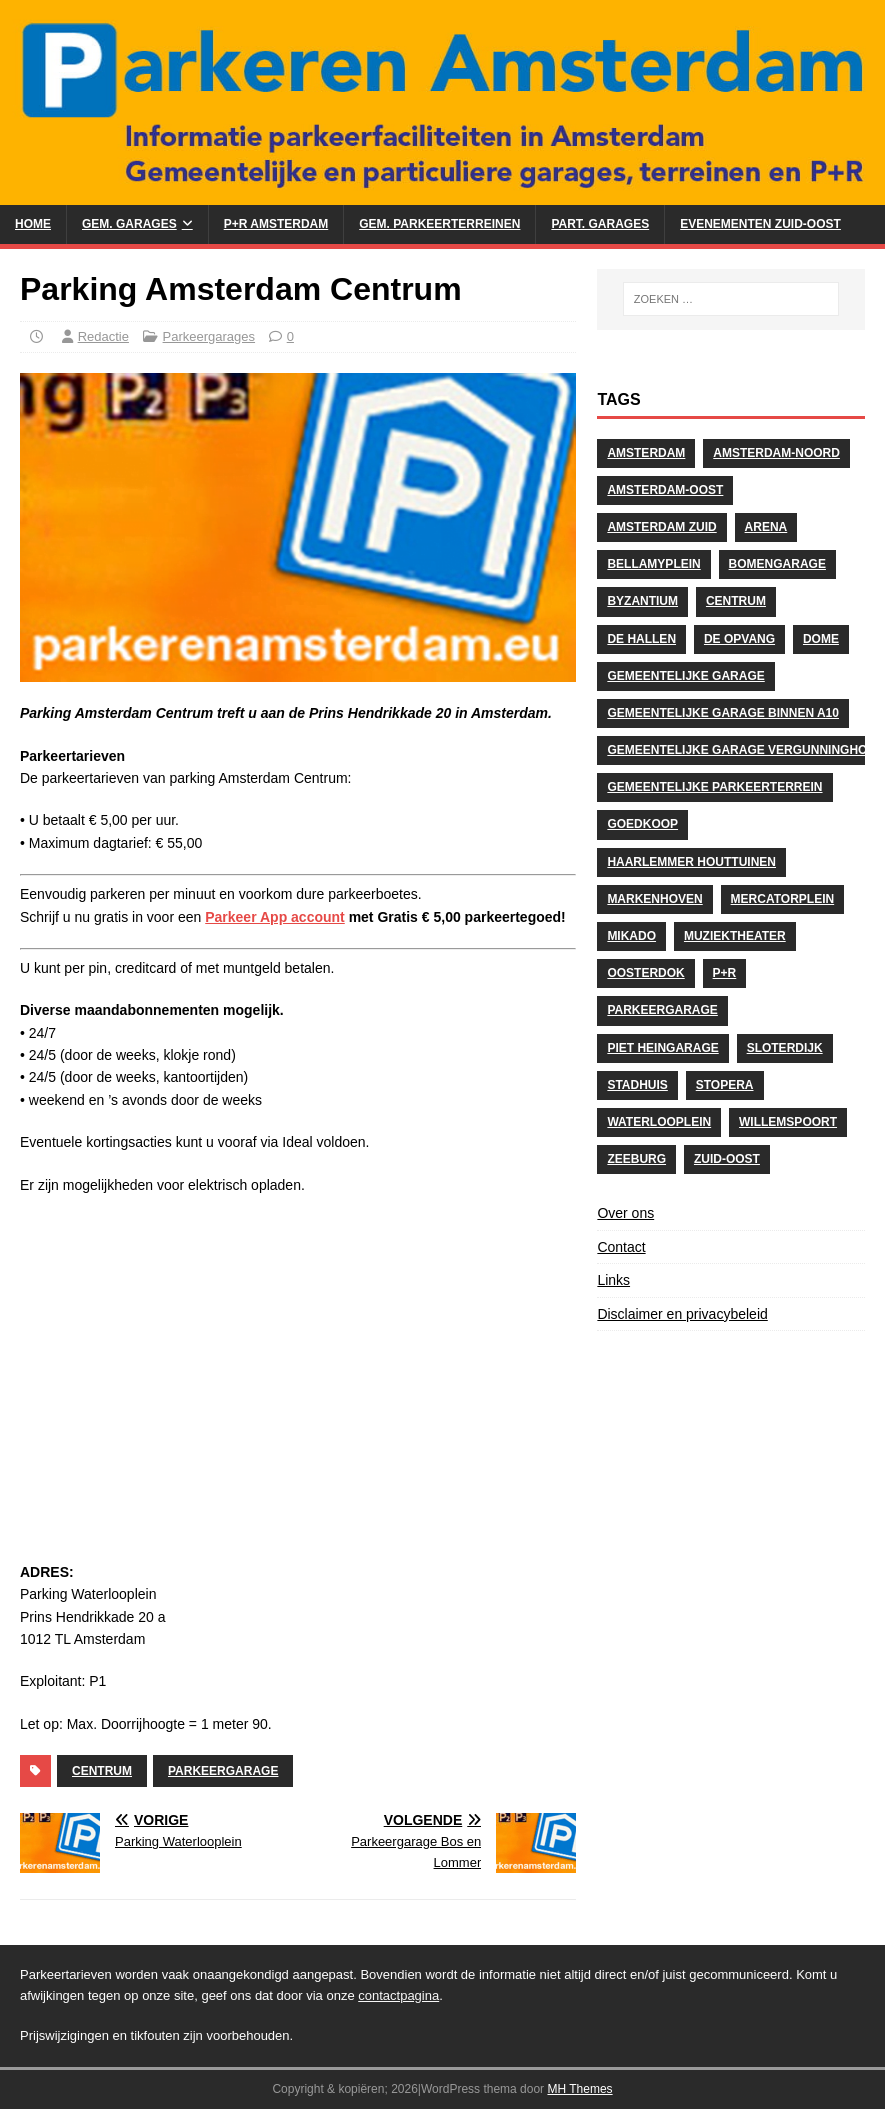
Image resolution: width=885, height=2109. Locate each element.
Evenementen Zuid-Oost (760, 224)
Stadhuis (637, 1085)
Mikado (631, 936)
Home (33, 224)
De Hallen (641, 639)
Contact (621, 1247)
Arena (766, 527)
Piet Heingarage (662, 1048)
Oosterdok (645, 973)
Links (613, 1280)
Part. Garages (600, 224)
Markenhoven (654, 899)
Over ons (625, 1213)
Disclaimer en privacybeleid (682, 1314)
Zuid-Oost (727, 1159)
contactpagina (398, 1995)
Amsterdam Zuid (661, 527)
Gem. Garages (129, 224)
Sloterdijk (785, 1048)
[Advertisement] (298, 1378)
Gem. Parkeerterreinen (439, 224)
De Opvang (739, 639)
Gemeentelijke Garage (685, 676)
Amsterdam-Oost (665, 490)
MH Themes (579, 2089)
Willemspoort (788, 1122)
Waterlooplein (659, 1122)
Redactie (103, 336)
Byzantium (642, 601)
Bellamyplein (653, 564)
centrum (102, 1771)
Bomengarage (777, 564)
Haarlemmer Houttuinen (691, 862)
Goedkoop (642, 824)
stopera (725, 1085)
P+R (725, 973)
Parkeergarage (223, 1771)
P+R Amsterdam (276, 224)
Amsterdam (646, 453)
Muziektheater (735, 936)
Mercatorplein (783, 899)
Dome (821, 639)
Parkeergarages (209, 336)
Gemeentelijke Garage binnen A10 (723, 713)
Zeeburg (636, 1159)
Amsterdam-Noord (776, 453)
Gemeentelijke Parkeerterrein (714, 787)
